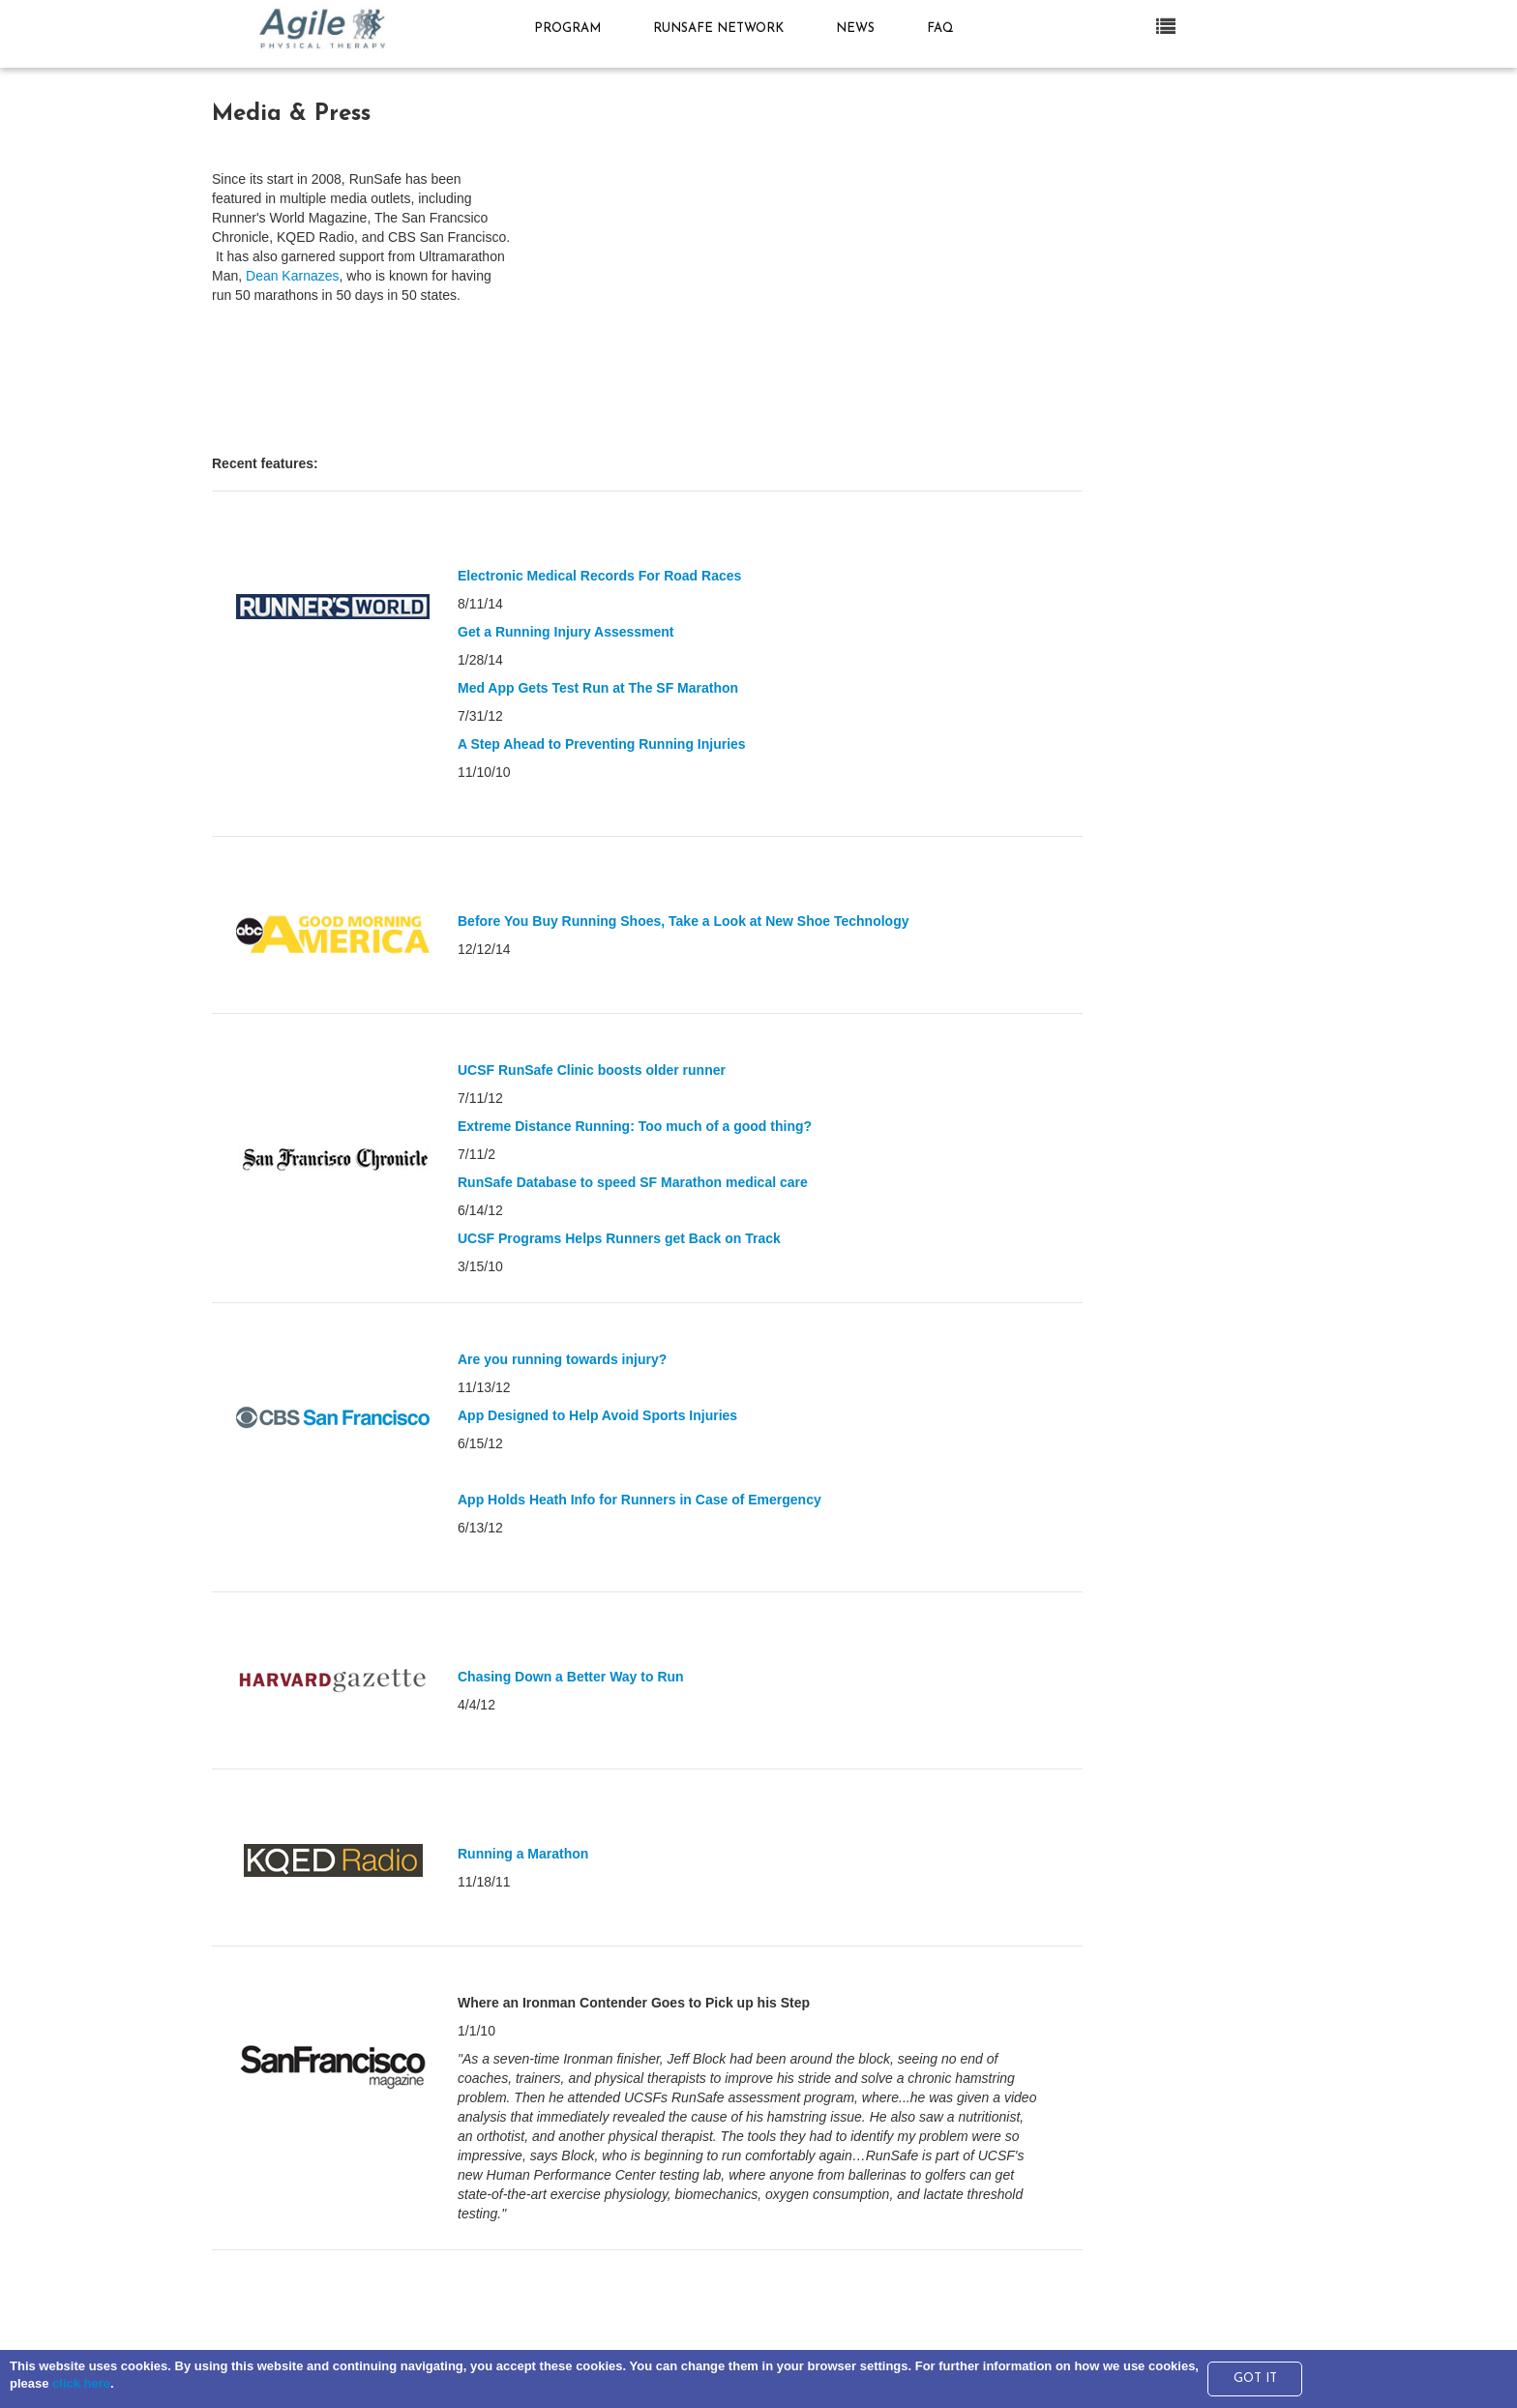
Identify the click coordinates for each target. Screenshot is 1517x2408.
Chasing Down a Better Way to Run (571, 1676)
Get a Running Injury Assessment (566, 631)
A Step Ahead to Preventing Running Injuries (602, 744)
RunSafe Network (723, 28)
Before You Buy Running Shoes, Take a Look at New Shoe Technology (683, 921)
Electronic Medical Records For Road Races (599, 575)
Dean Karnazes (293, 275)
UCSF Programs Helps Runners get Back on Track (619, 1238)
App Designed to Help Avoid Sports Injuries (597, 1415)
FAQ (940, 28)
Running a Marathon (523, 1853)
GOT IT (1255, 2378)
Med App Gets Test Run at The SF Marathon (598, 688)
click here (81, 2383)
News (860, 28)
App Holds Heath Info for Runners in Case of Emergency (639, 1499)
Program (572, 28)
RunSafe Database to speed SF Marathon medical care (633, 1182)
